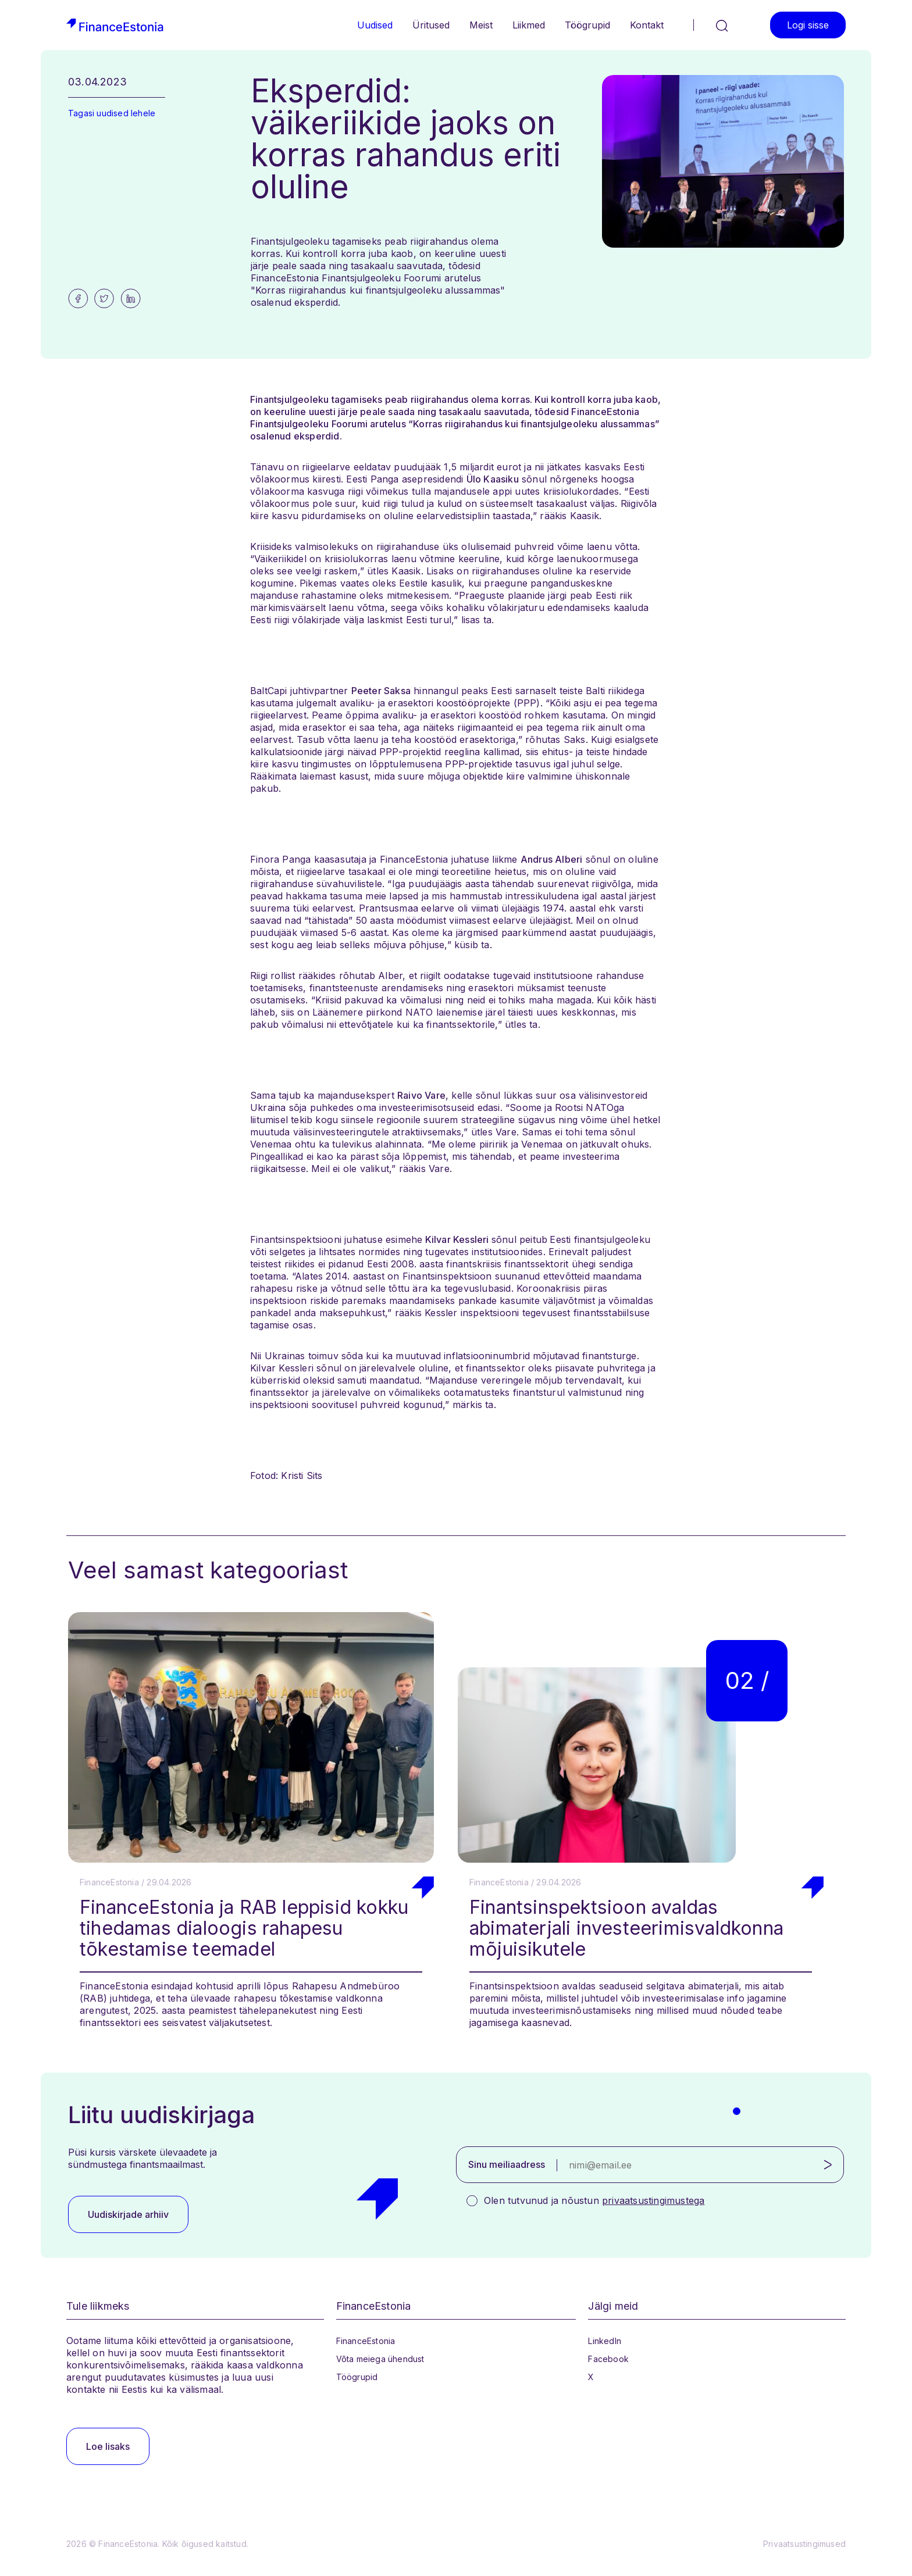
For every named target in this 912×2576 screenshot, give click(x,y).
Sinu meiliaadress (506, 2164)
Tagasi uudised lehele (111, 113)
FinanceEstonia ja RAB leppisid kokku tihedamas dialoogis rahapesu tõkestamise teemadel (244, 1928)
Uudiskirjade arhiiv (128, 2214)
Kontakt (647, 25)
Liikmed (528, 25)
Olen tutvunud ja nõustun (594, 2200)
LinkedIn (604, 2341)
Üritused (431, 25)
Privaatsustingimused (804, 2544)
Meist (481, 25)
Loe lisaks (108, 2446)
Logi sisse (808, 25)
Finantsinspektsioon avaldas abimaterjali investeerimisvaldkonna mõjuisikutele (626, 1928)
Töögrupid (587, 25)
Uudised (375, 25)
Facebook (608, 2359)
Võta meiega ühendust (380, 2359)
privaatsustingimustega (653, 2200)
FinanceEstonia (366, 2341)
